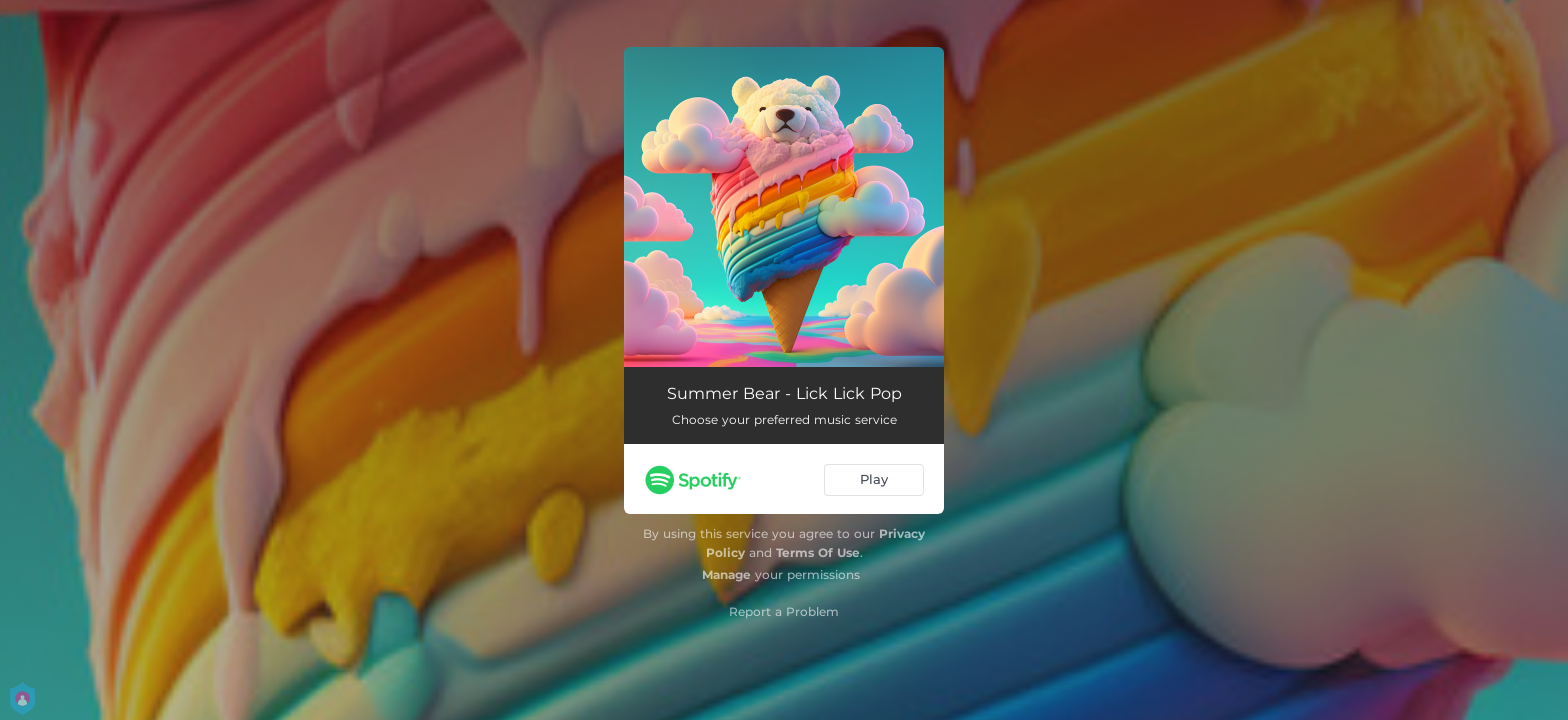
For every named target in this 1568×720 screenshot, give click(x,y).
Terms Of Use (818, 552)
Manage (726, 574)
